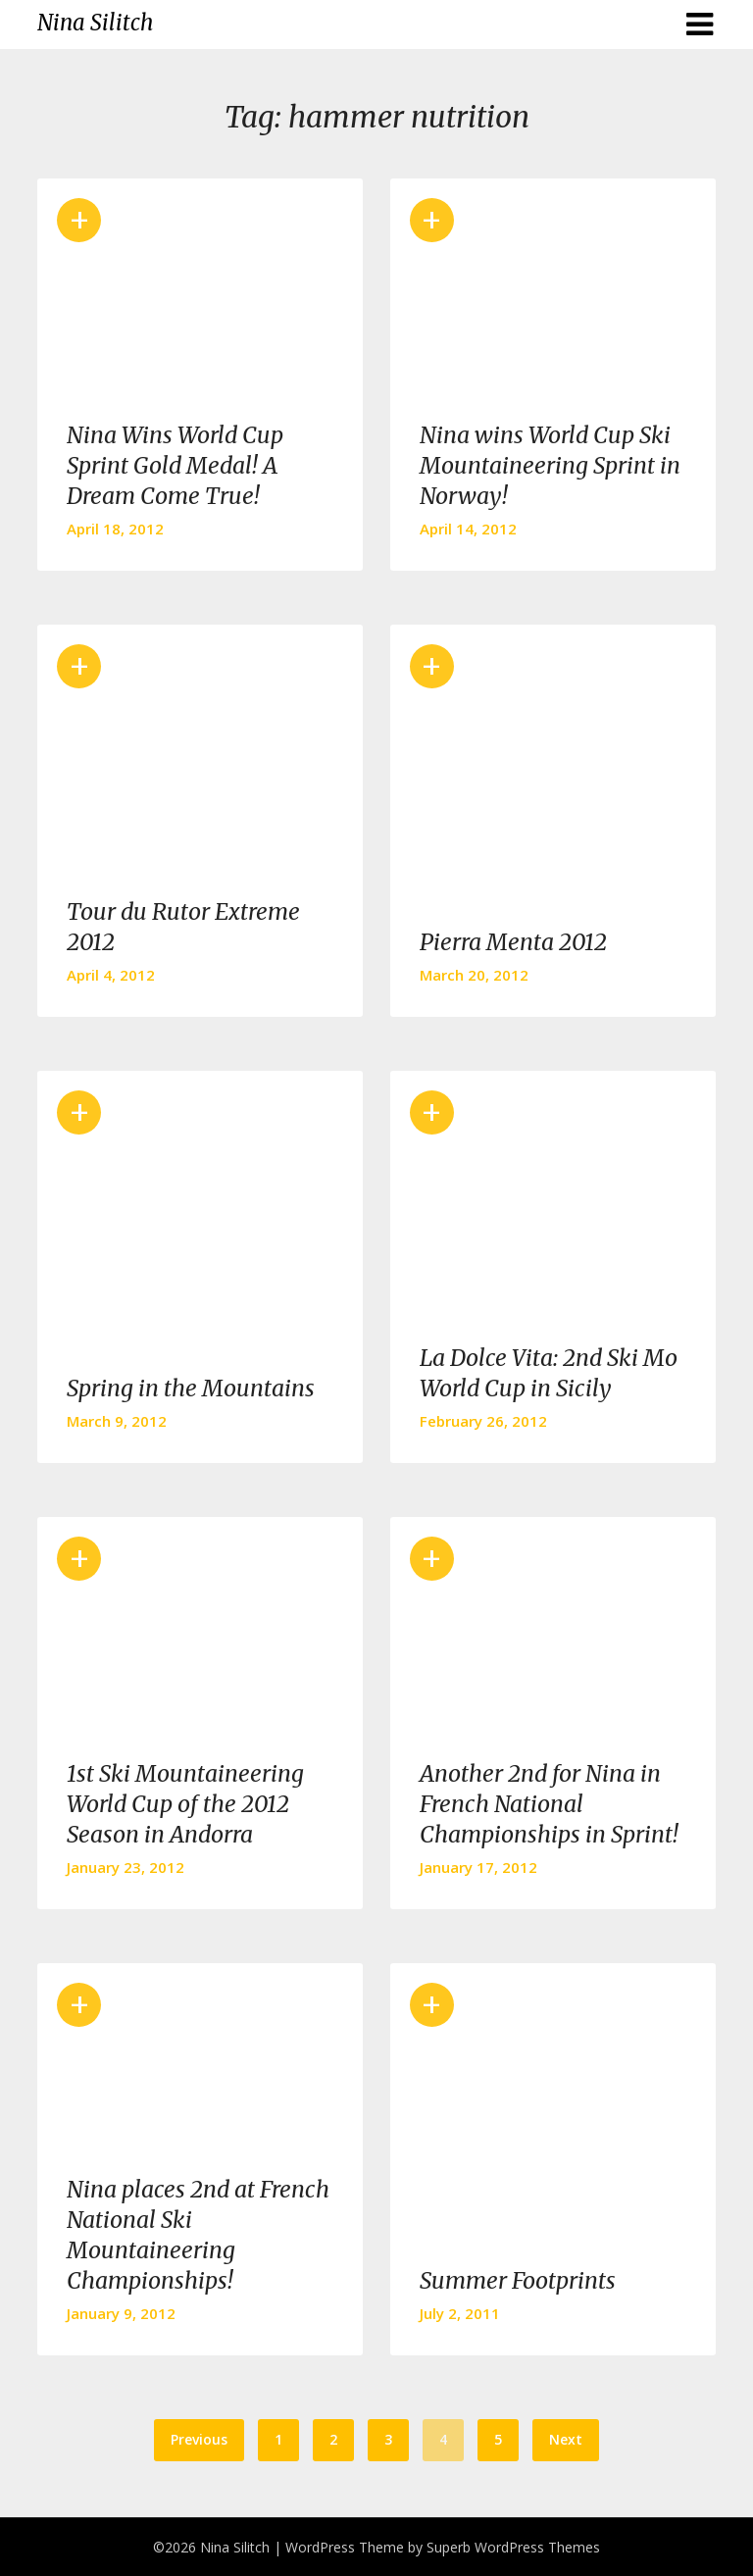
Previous (199, 2439)
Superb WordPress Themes (513, 2547)
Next (565, 2439)
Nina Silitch (95, 22)
